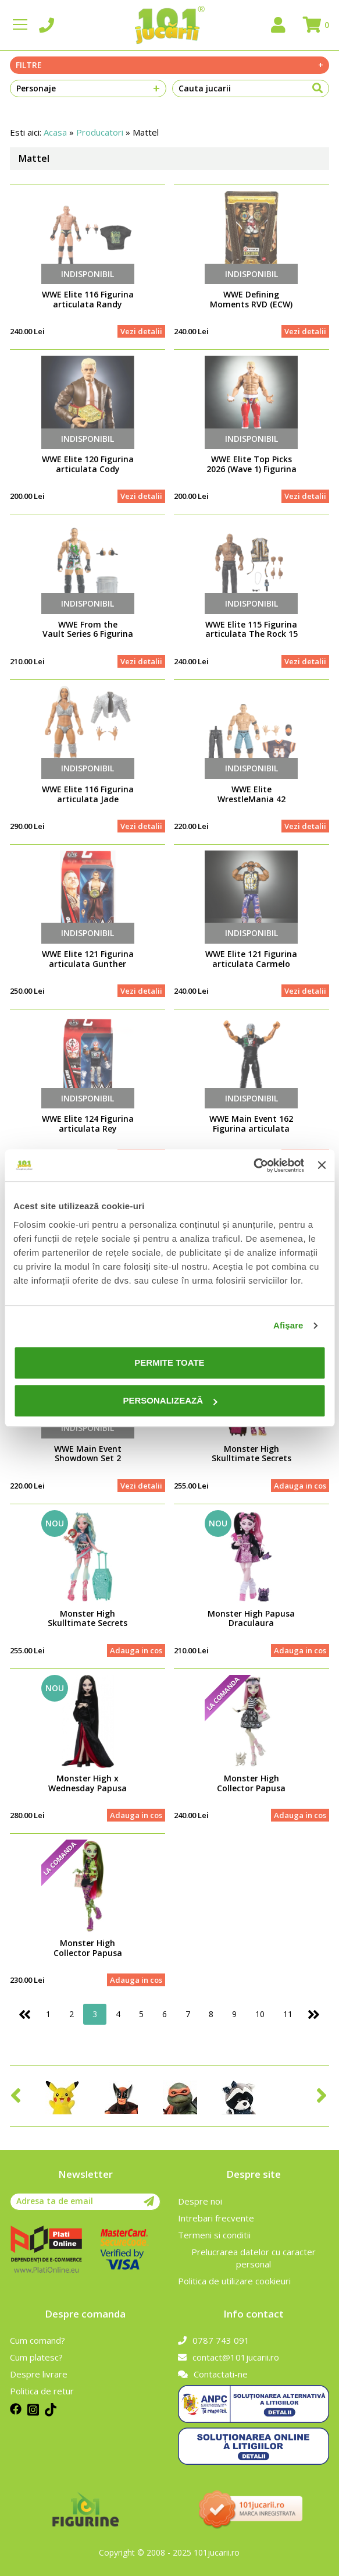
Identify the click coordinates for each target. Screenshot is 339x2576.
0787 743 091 (213, 2340)
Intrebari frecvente (216, 2218)
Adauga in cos (300, 1485)
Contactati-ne (213, 2374)
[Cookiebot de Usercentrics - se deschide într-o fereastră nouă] (253, 1165)
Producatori (99, 132)
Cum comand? (37, 2340)
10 (260, 2013)
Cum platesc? (36, 2357)
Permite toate (169, 1362)
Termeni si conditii (214, 2235)
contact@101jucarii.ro (228, 2357)
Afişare (288, 1325)
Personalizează (170, 1400)
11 (287, 2013)
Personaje (88, 88)
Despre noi (200, 2201)
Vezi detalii (141, 331)
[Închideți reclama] (321, 1165)
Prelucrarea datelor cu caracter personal (253, 2258)
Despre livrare (38, 2374)
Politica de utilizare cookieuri (234, 2281)
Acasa (55, 132)
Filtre (169, 65)
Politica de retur (42, 2391)
